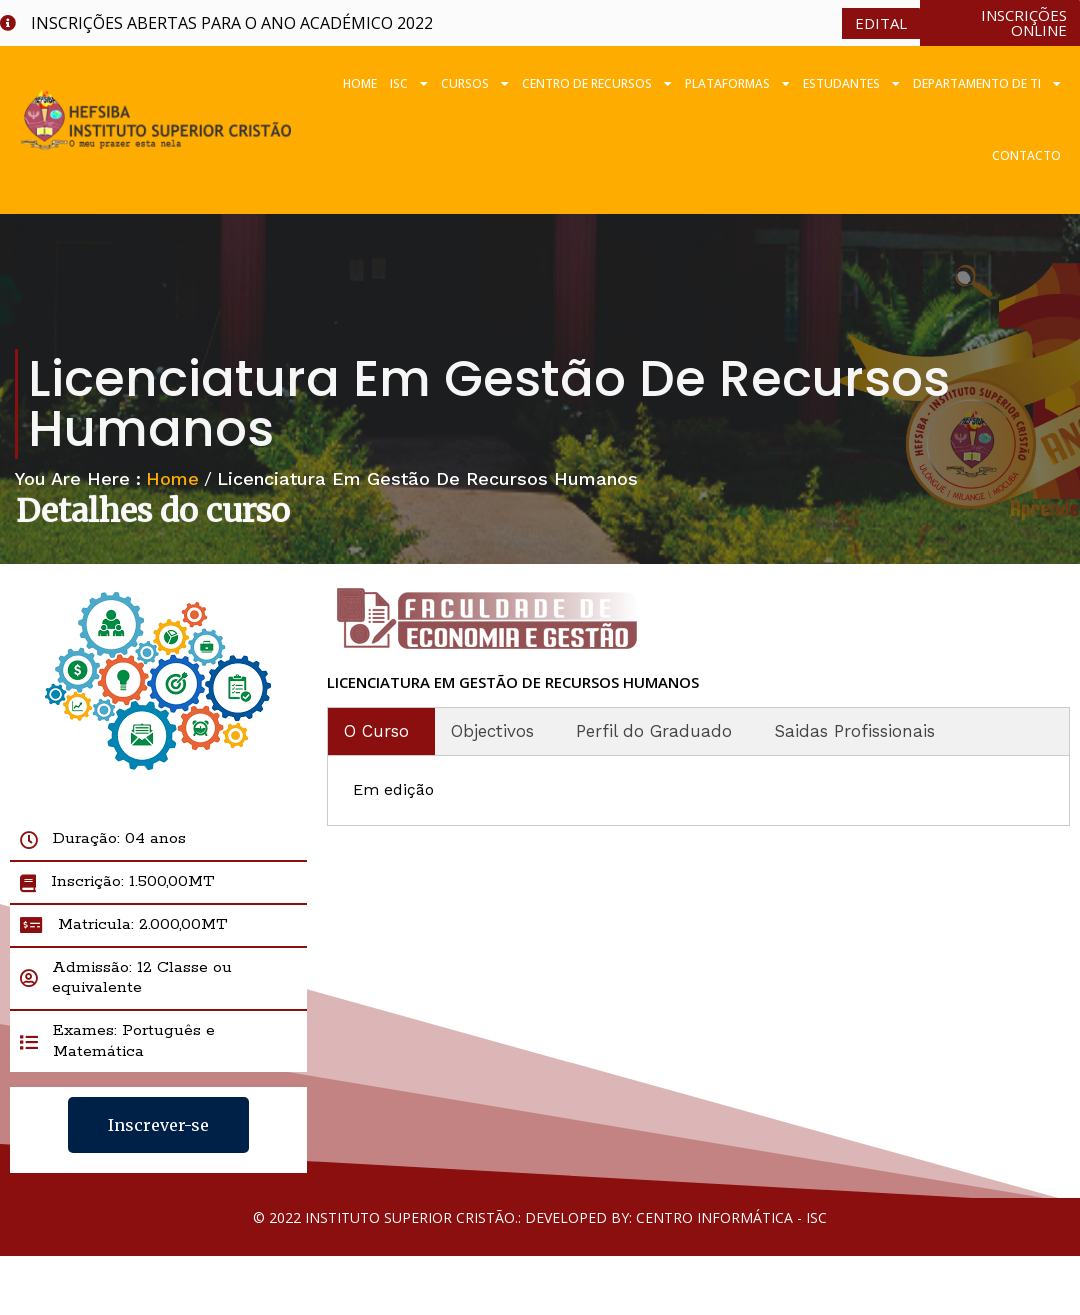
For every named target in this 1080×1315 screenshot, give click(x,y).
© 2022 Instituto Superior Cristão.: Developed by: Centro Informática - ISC (540, 1217)
